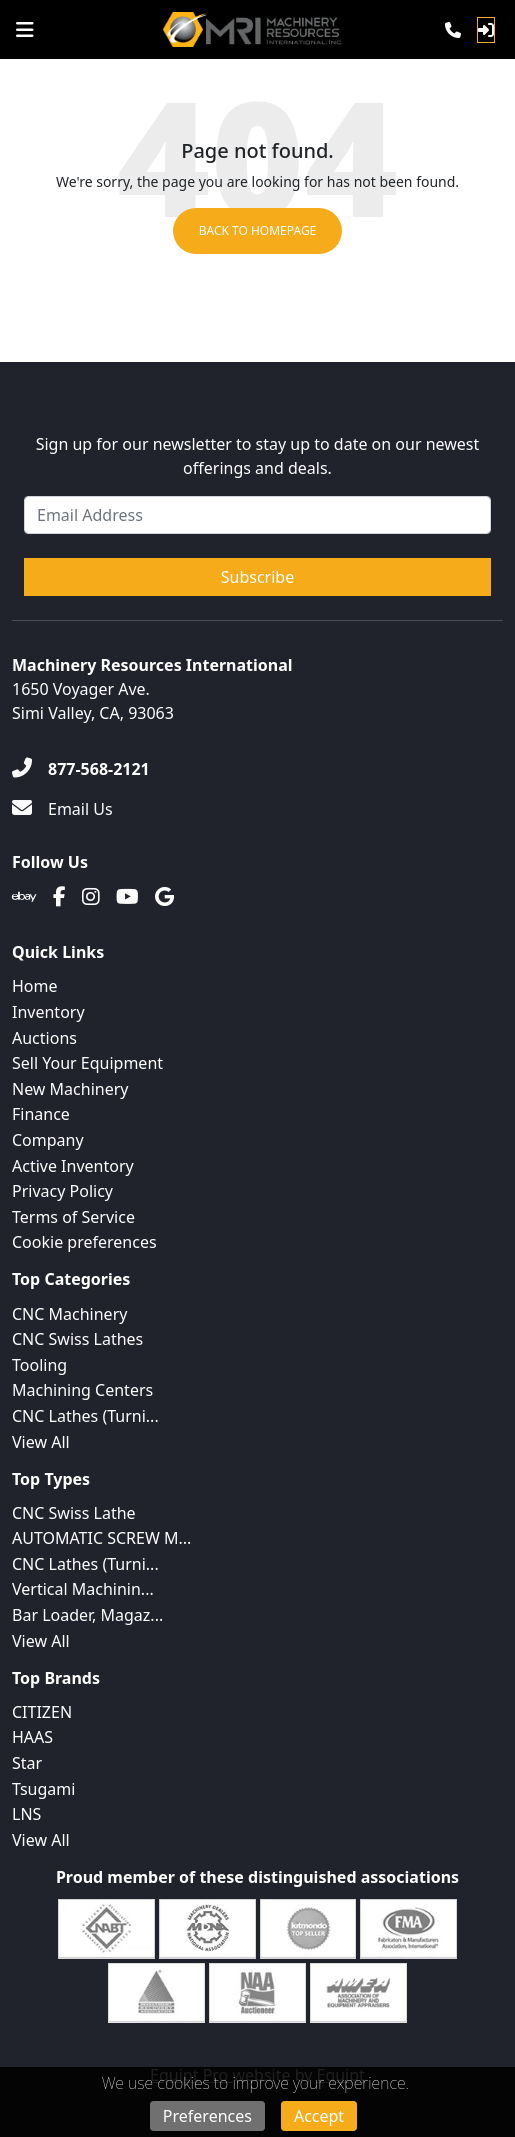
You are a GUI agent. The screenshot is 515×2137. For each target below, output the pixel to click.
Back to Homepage (258, 230)
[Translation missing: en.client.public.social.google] (164, 897)
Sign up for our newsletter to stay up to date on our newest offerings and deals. (258, 456)
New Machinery (70, 1089)
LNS (26, 1814)
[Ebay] (24, 897)
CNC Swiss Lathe (74, 1513)
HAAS (32, 1737)
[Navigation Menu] (25, 30)
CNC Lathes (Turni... (85, 1416)
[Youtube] (127, 897)
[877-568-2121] (81, 769)
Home (35, 986)
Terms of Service (73, 1217)
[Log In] (486, 30)
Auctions (44, 1038)
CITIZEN (42, 1712)
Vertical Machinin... (83, 1589)
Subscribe (257, 577)
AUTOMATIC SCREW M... (101, 1538)
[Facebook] (59, 897)
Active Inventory (73, 1166)
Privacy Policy (62, 1191)
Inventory (48, 1012)
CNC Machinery (69, 1314)
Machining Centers (82, 1390)
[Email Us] (62, 809)
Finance (41, 1114)
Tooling (39, 1365)
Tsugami (43, 1789)
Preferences (207, 2116)
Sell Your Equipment (87, 1063)
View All (41, 1442)
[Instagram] (91, 897)
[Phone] (453, 30)
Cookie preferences (84, 1242)
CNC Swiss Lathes (77, 1339)
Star (27, 1763)
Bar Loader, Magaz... (87, 1615)
